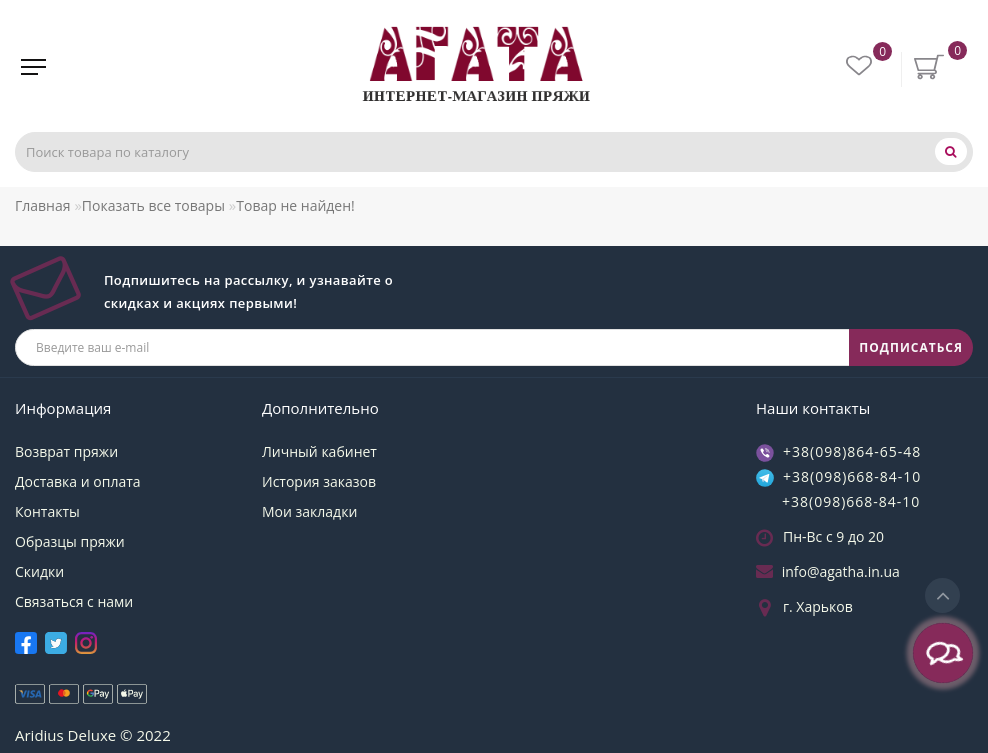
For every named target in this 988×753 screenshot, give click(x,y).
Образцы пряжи (70, 541)
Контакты (47, 511)
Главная (43, 205)
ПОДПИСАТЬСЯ (911, 347)
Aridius (39, 735)
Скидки (39, 571)
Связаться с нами (74, 601)
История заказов (319, 481)
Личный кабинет (319, 451)
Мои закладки (309, 511)
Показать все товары (153, 205)
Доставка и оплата (78, 481)
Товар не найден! (295, 205)
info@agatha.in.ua (841, 571)
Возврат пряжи (66, 451)
